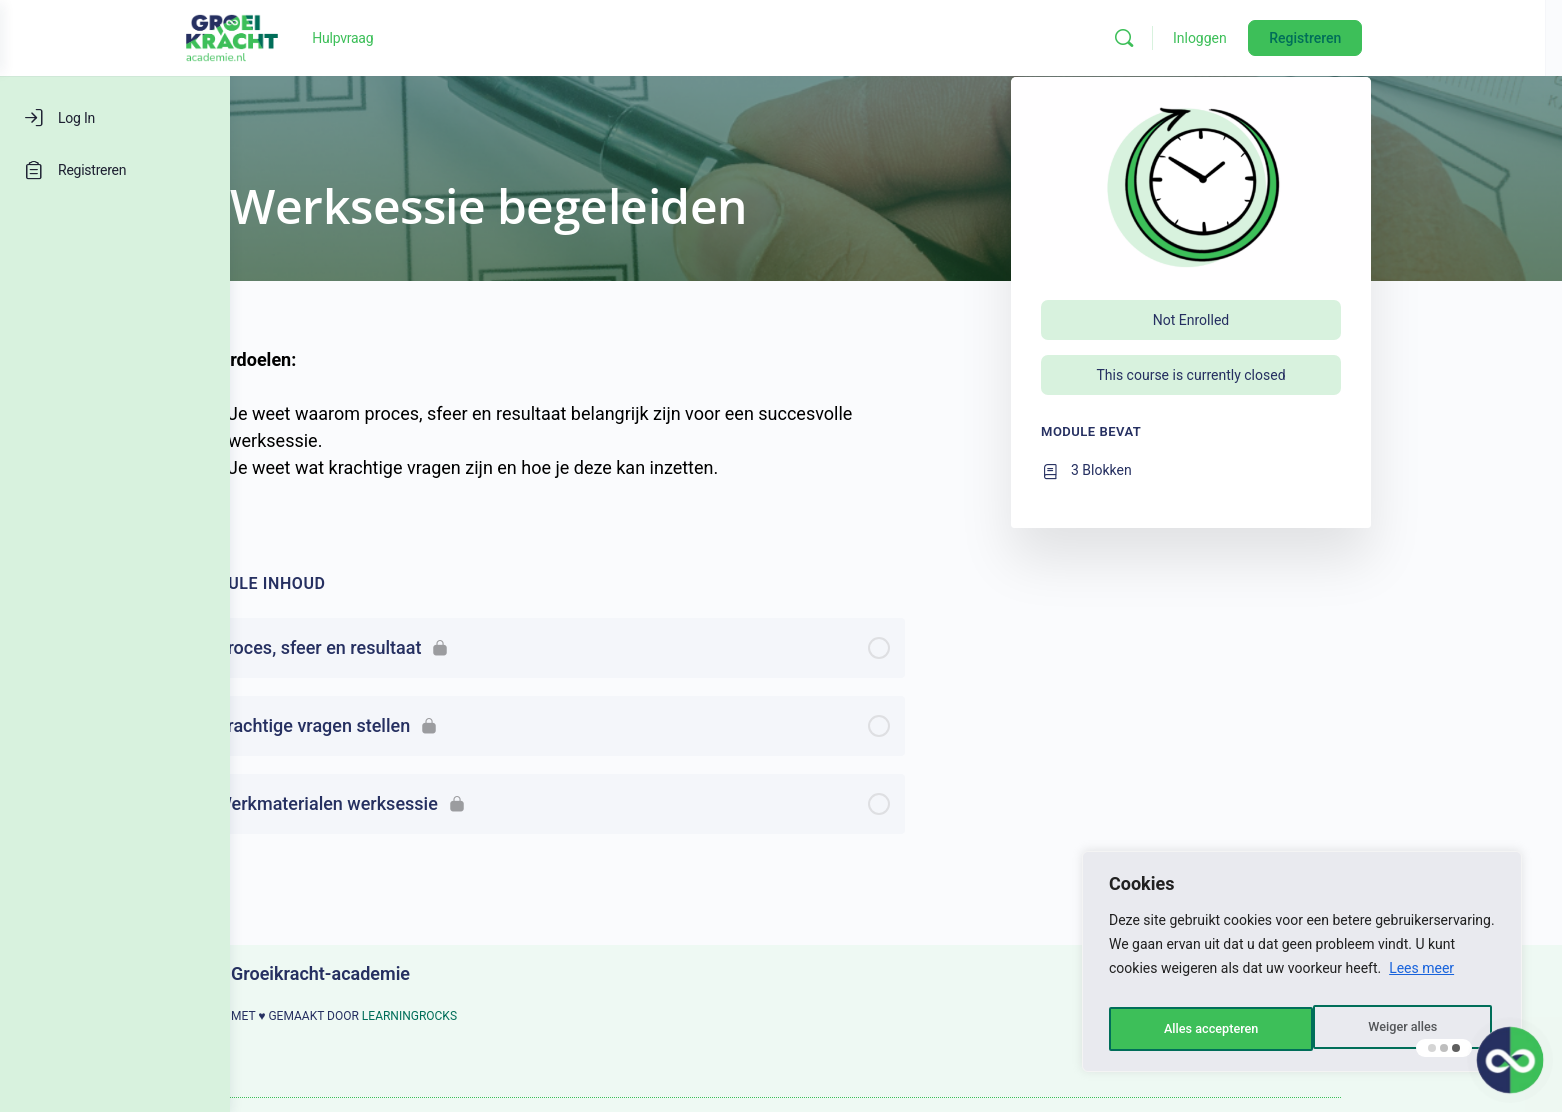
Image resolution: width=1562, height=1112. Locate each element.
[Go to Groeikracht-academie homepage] (356, 36)
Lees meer (1421, 979)
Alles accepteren (1393, 1029)
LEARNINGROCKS (524, 1016)
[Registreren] (115, 170)
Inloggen (1324, 38)
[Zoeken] (1248, 38)
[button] (1507, 1057)
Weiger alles (1196, 1029)
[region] (1302, 967)
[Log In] (115, 118)
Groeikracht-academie (435, 973)
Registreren (1429, 38)
